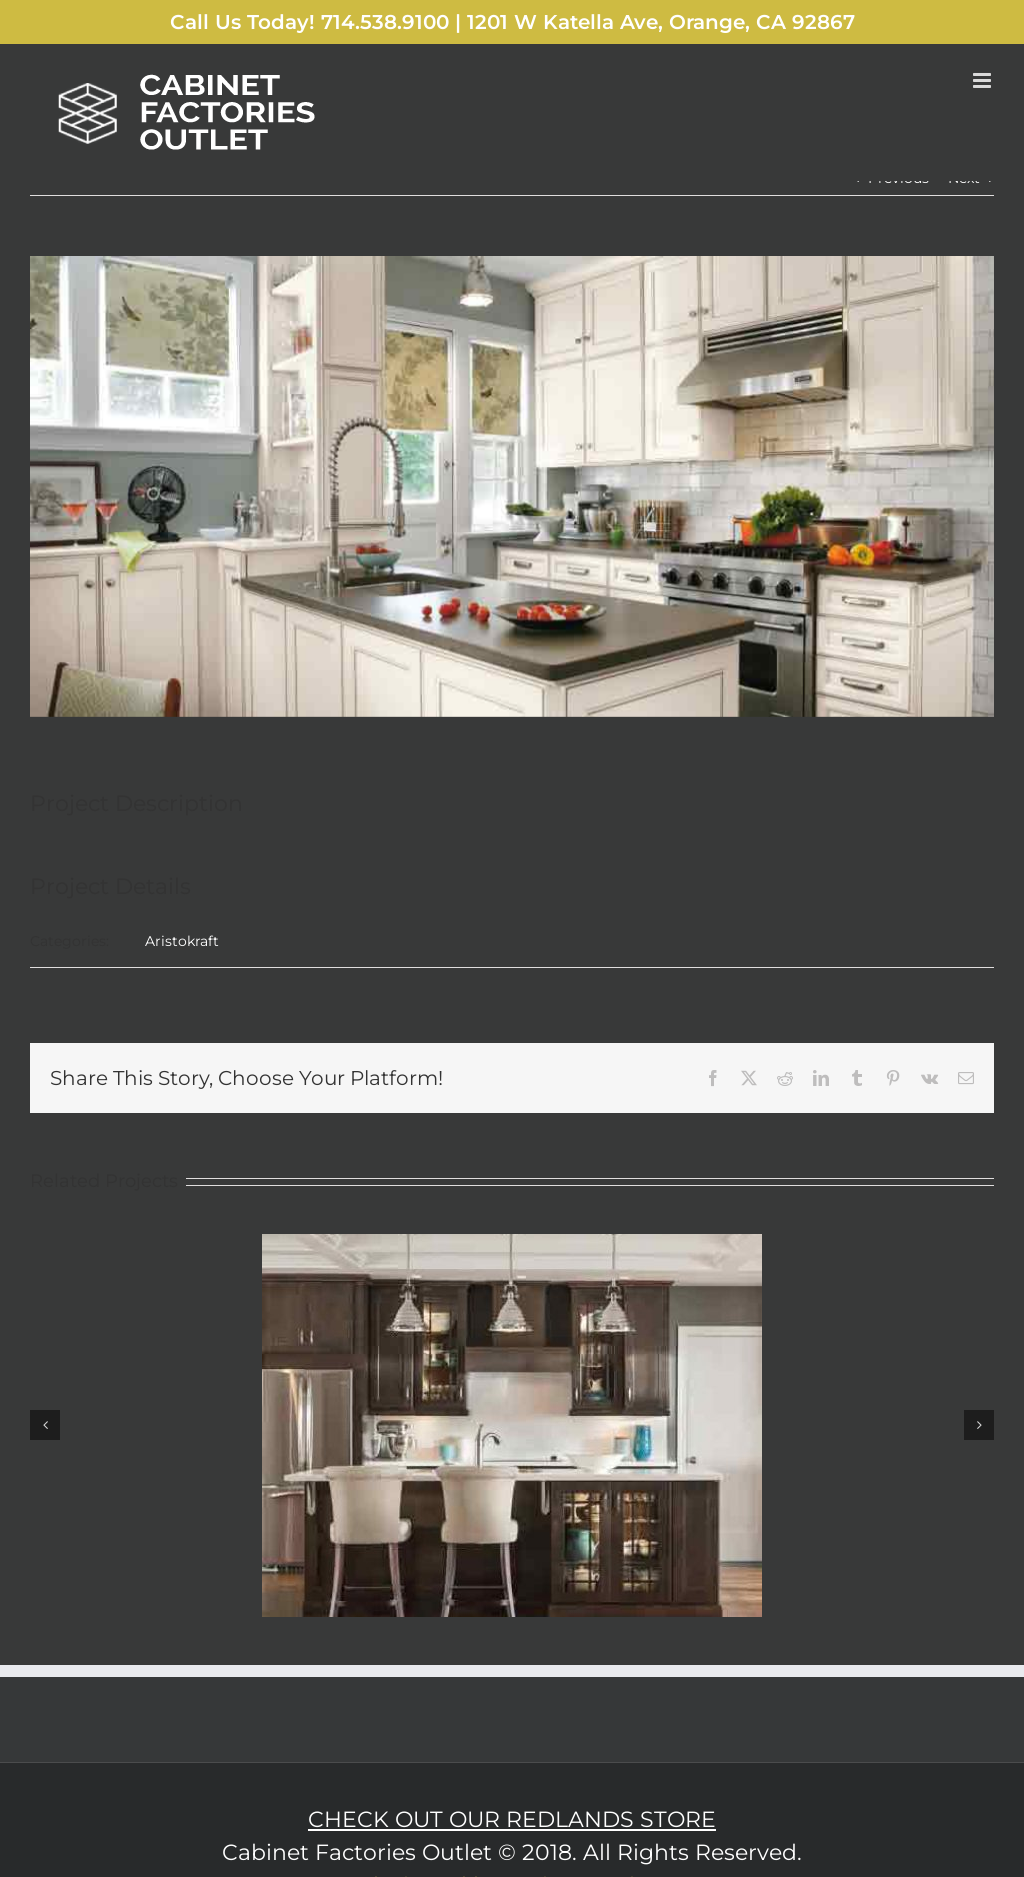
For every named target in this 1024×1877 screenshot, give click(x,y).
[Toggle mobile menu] (983, 80)
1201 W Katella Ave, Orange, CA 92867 (661, 22)
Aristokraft (182, 941)
